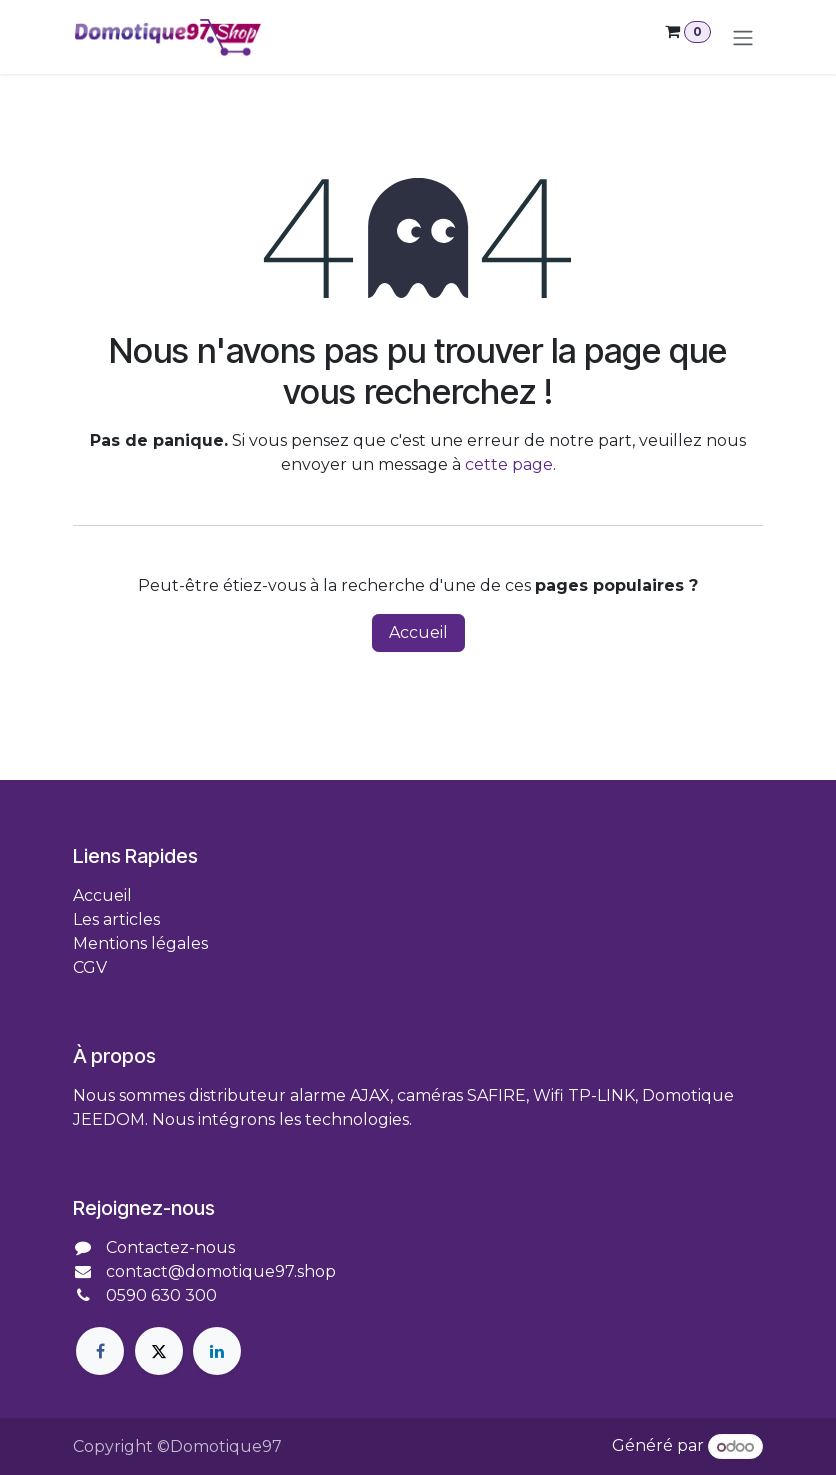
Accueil (418, 632)
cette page (509, 464)
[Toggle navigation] (743, 37)
